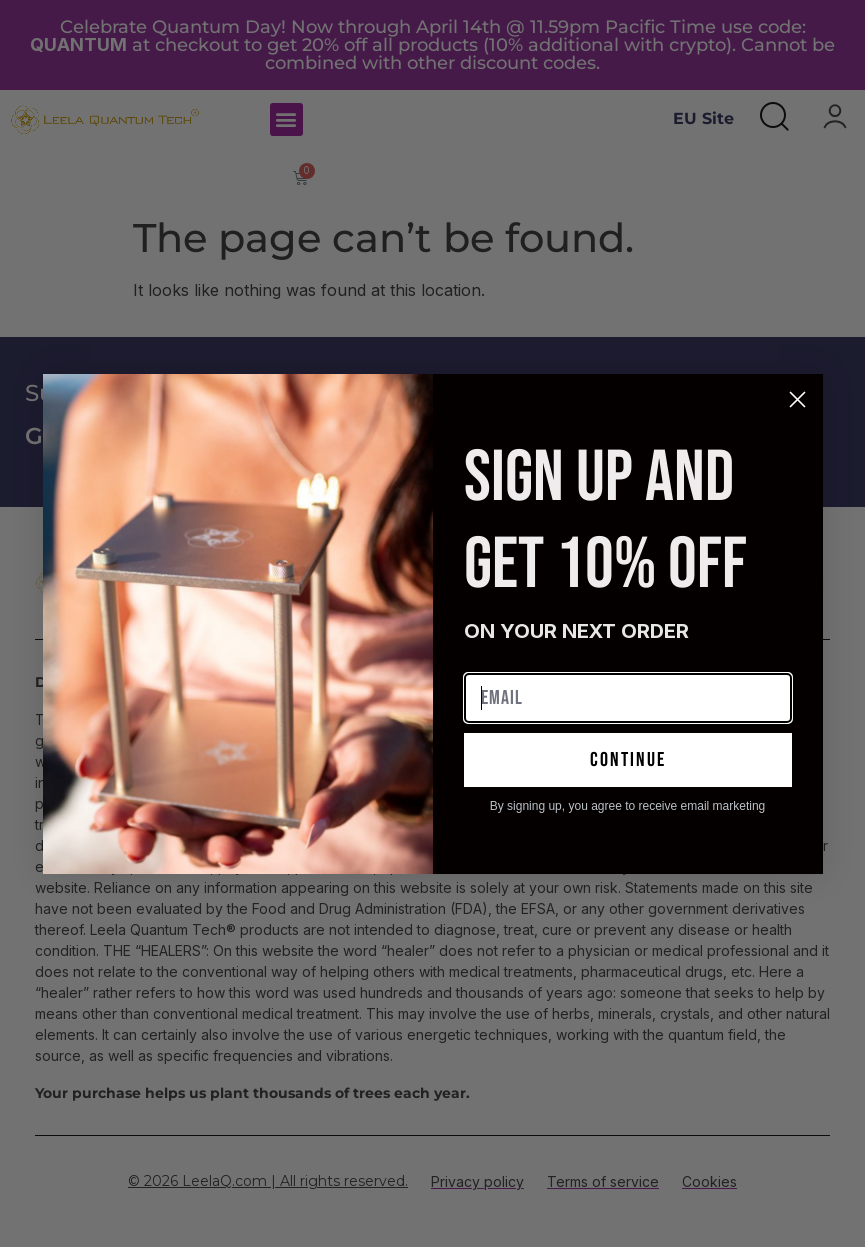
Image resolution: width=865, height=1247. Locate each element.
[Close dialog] (797, 399)
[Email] (628, 698)
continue (628, 760)
